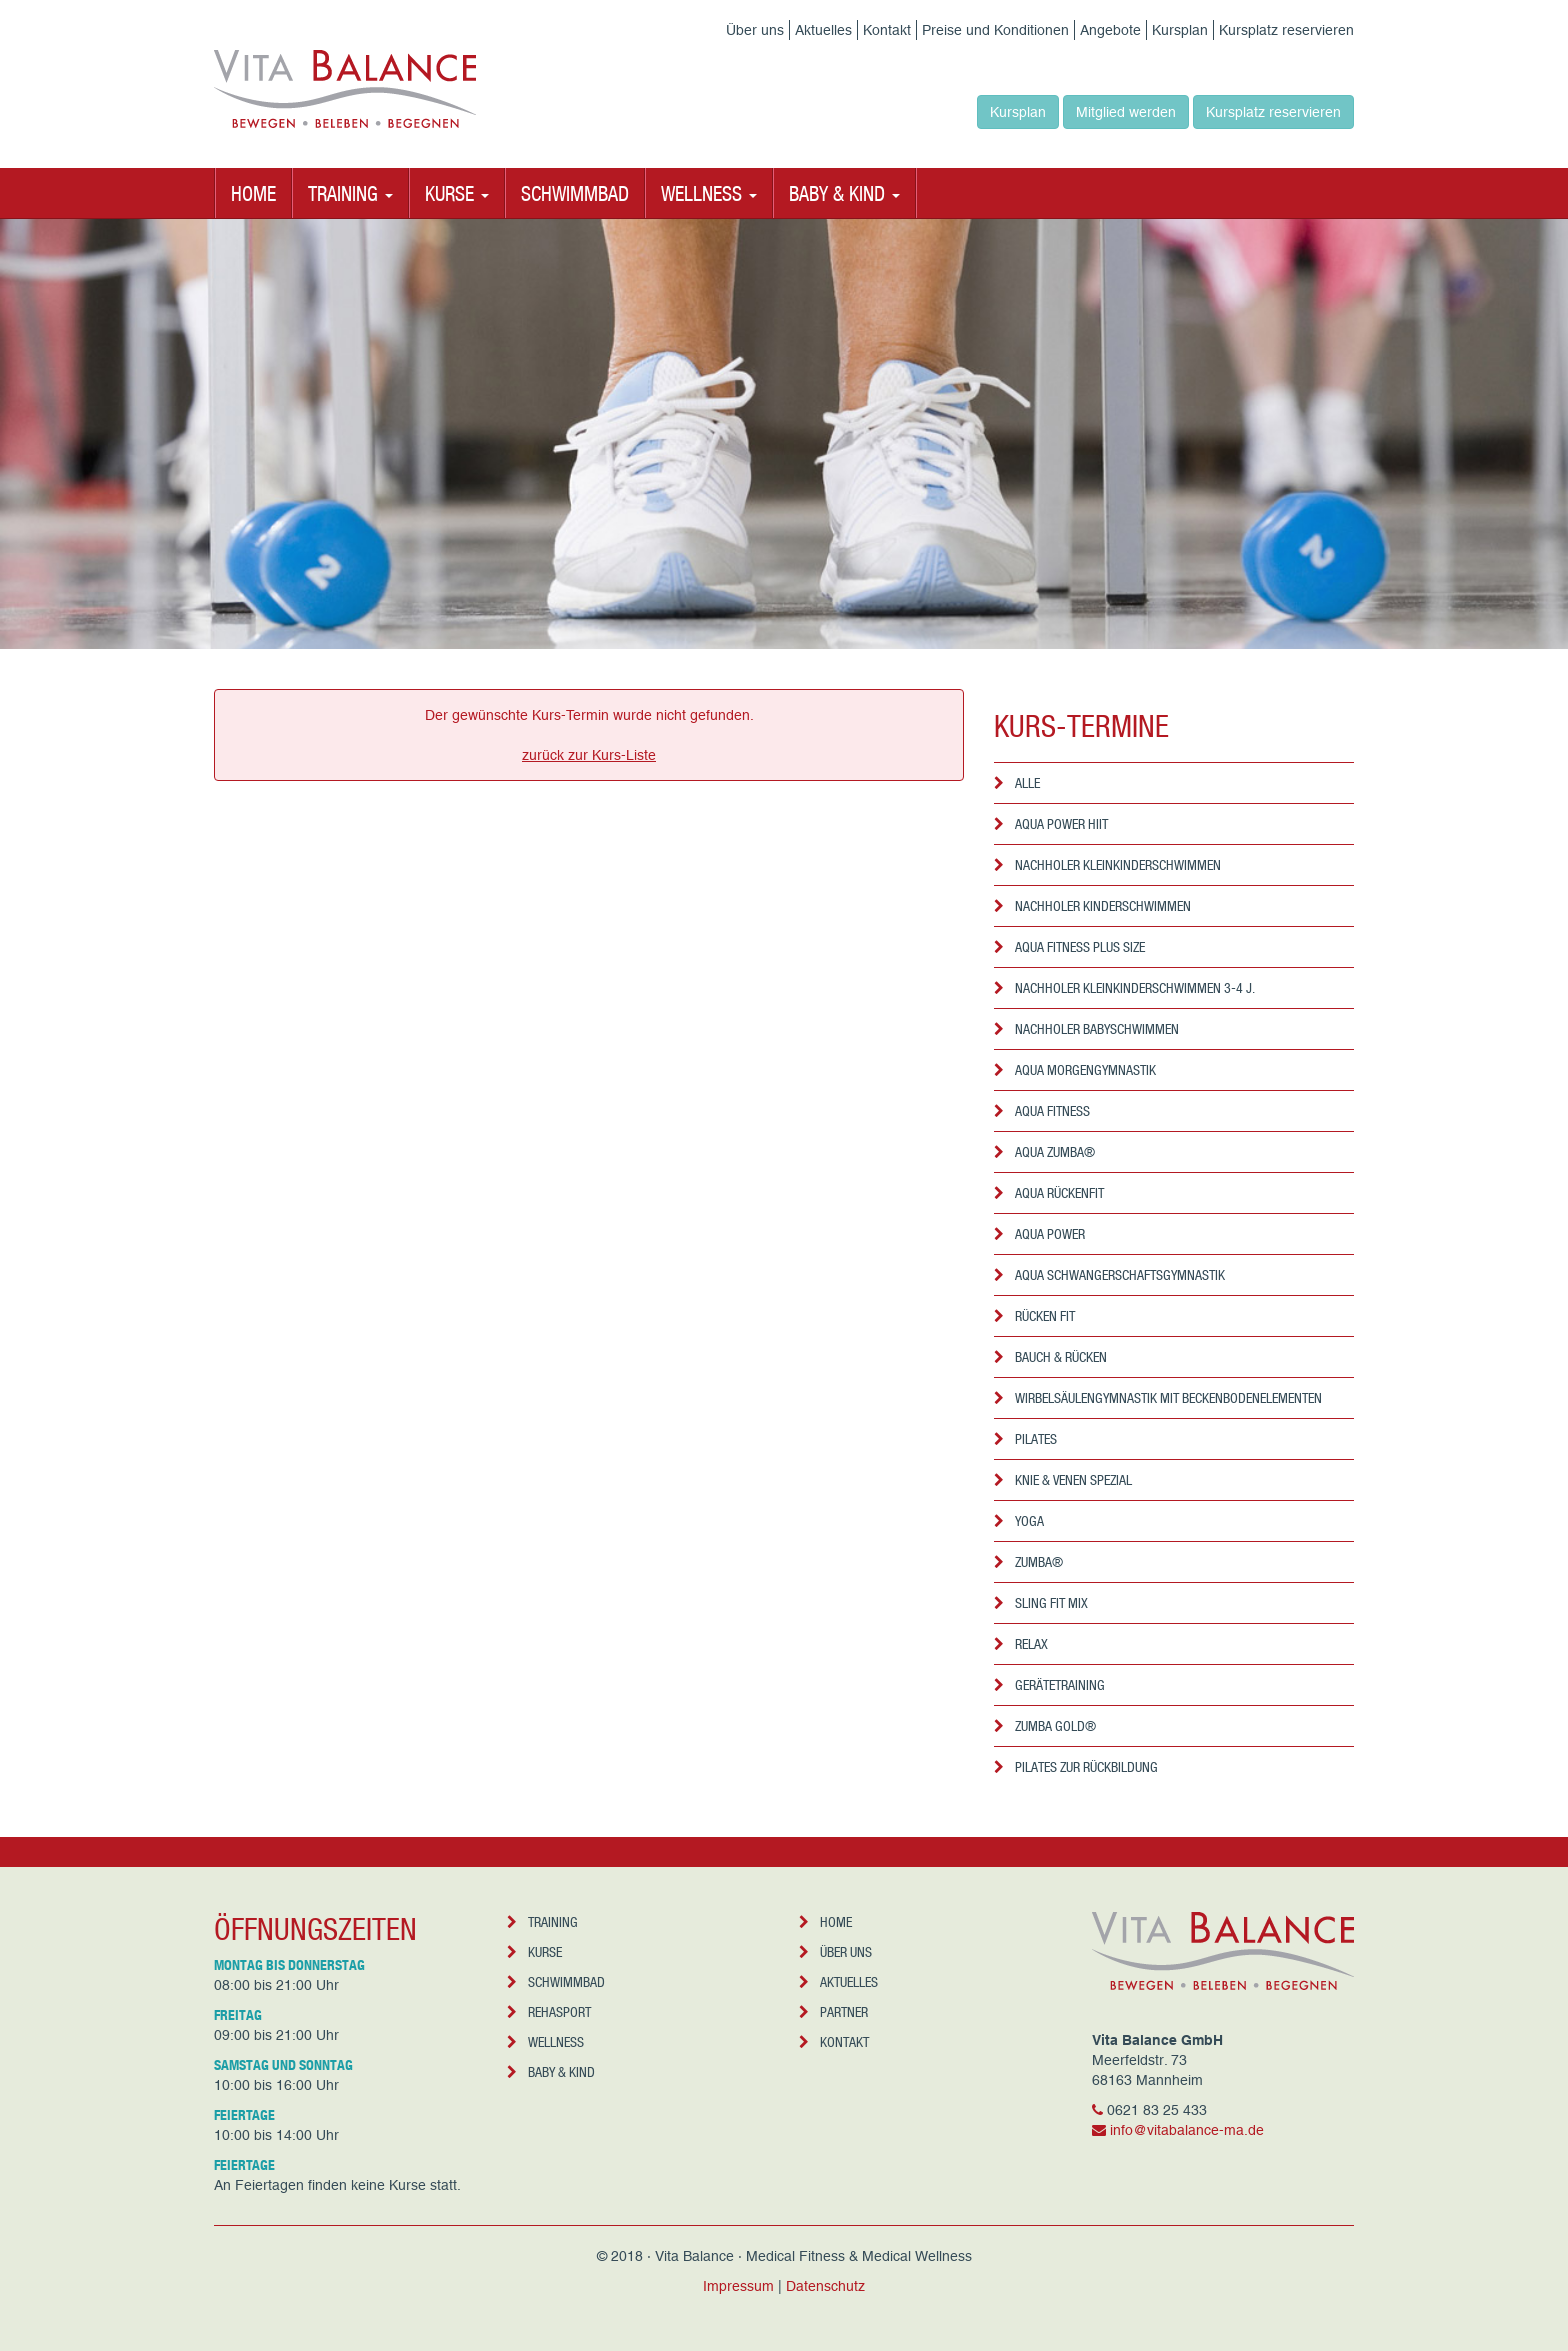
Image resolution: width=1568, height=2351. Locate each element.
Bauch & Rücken (1050, 1356)
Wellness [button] (709, 193)
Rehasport (549, 2011)
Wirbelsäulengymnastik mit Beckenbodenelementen (1158, 1397)
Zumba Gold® (1045, 1725)
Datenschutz (825, 2286)
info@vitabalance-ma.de (1187, 2130)
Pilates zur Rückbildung (1076, 1766)
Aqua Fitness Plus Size (1069, 946)
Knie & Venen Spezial (1063, 1479)
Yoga (1019, 1520)
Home (253, 193)
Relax (1021, 1643)
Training (542, 1921)
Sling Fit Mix (1041, 1602)
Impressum (738, 2286)
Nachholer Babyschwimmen (1086, 1028)
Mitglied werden (1126, 112)
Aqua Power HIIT (1051, 823)
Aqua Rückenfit (1049, 1192)
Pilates (1025, 1438)
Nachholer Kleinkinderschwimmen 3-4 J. (1124, 987)
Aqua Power (1039, 1233)
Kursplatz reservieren (1286, 30)
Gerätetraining (1049, 1684)
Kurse (534, 1951)
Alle (1017, 782)
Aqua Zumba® (1044, 1151)
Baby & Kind (551, 2071)
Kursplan (1180, 30)
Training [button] (350, 193)
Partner (833, 2011)
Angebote (1110, 30)
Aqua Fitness (1042, 1110)
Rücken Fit (1034, 1315)
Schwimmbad (575, 193)
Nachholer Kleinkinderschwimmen (1107, 864)
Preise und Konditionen (995, 30)
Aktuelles (823, 30)
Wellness (545, 2041)
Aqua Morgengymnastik (1075, 1069)
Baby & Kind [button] (844, 193)
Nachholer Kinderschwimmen (1092, 905)
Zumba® (1028, 1561)
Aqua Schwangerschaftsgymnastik (1109, 1274)
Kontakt (887, 30)
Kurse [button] (457, 193)
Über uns (755, 30)
